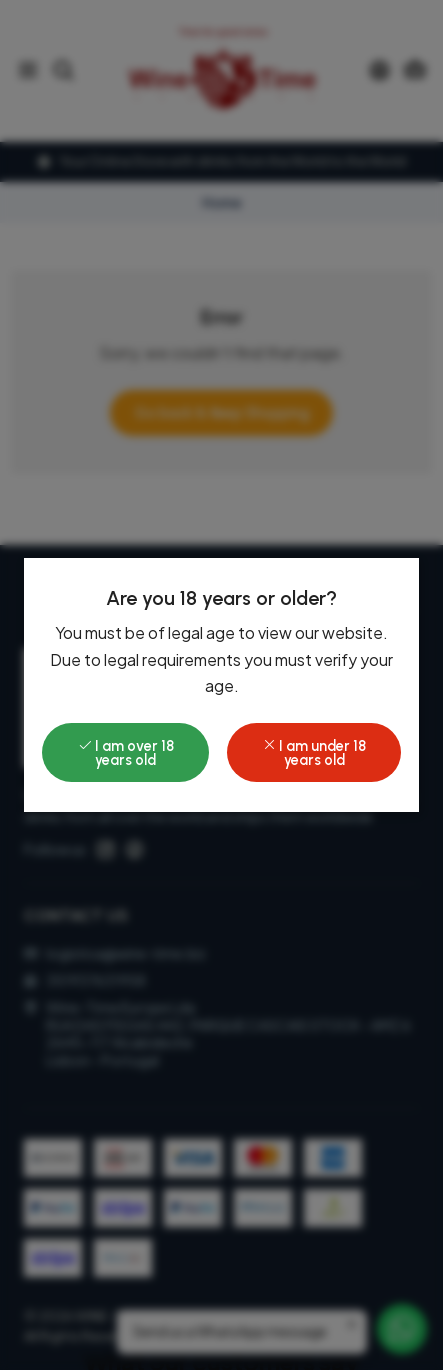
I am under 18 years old (314, 753)
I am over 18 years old (126, 753)
